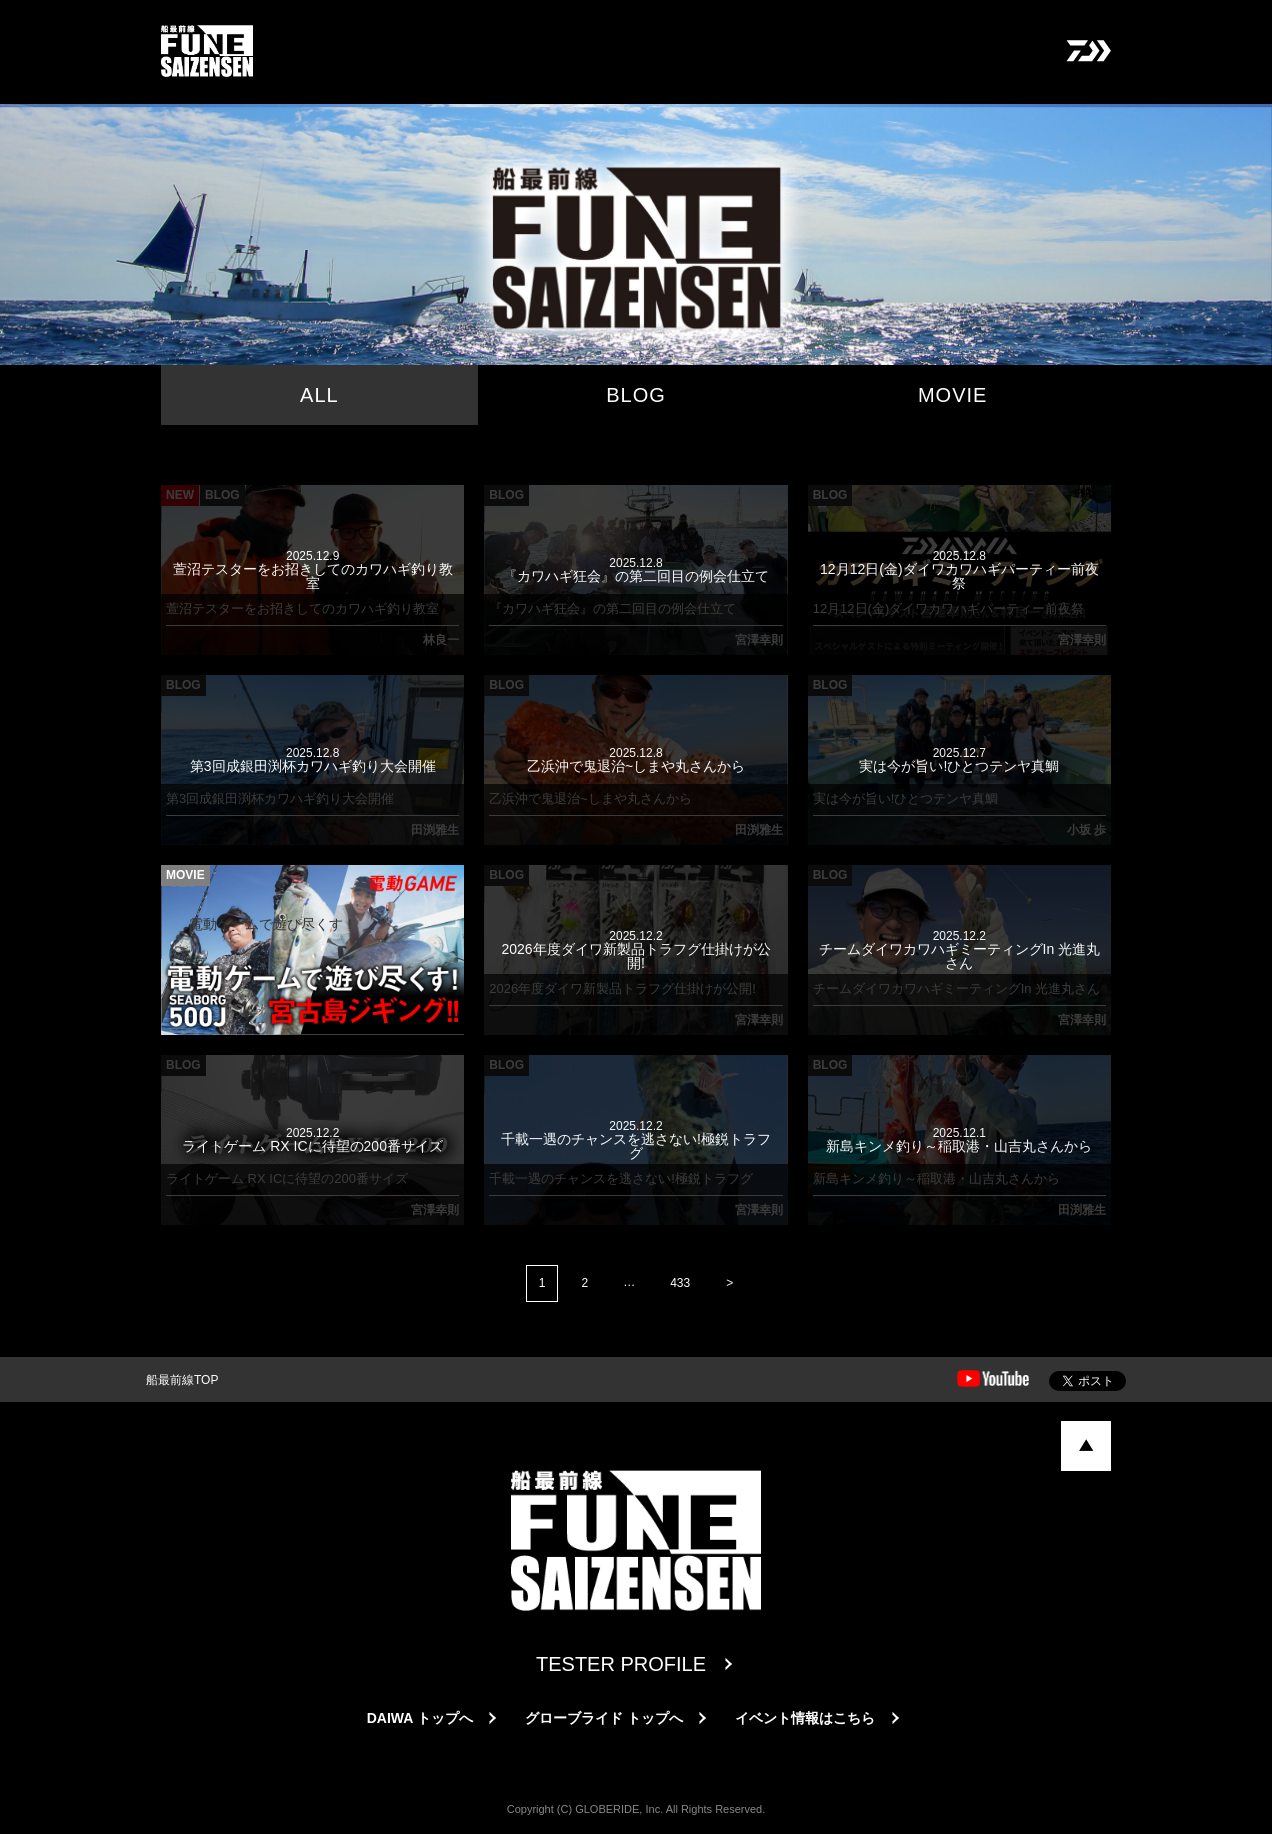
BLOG (636, 395)
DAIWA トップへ (420, 1718)
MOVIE (952, 395)
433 (680, 1283)
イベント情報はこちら (805, 1718)
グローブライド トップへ (604, 1718)
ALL (319, 395)
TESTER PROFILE (621, 1664)
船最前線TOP (182, 1380)
